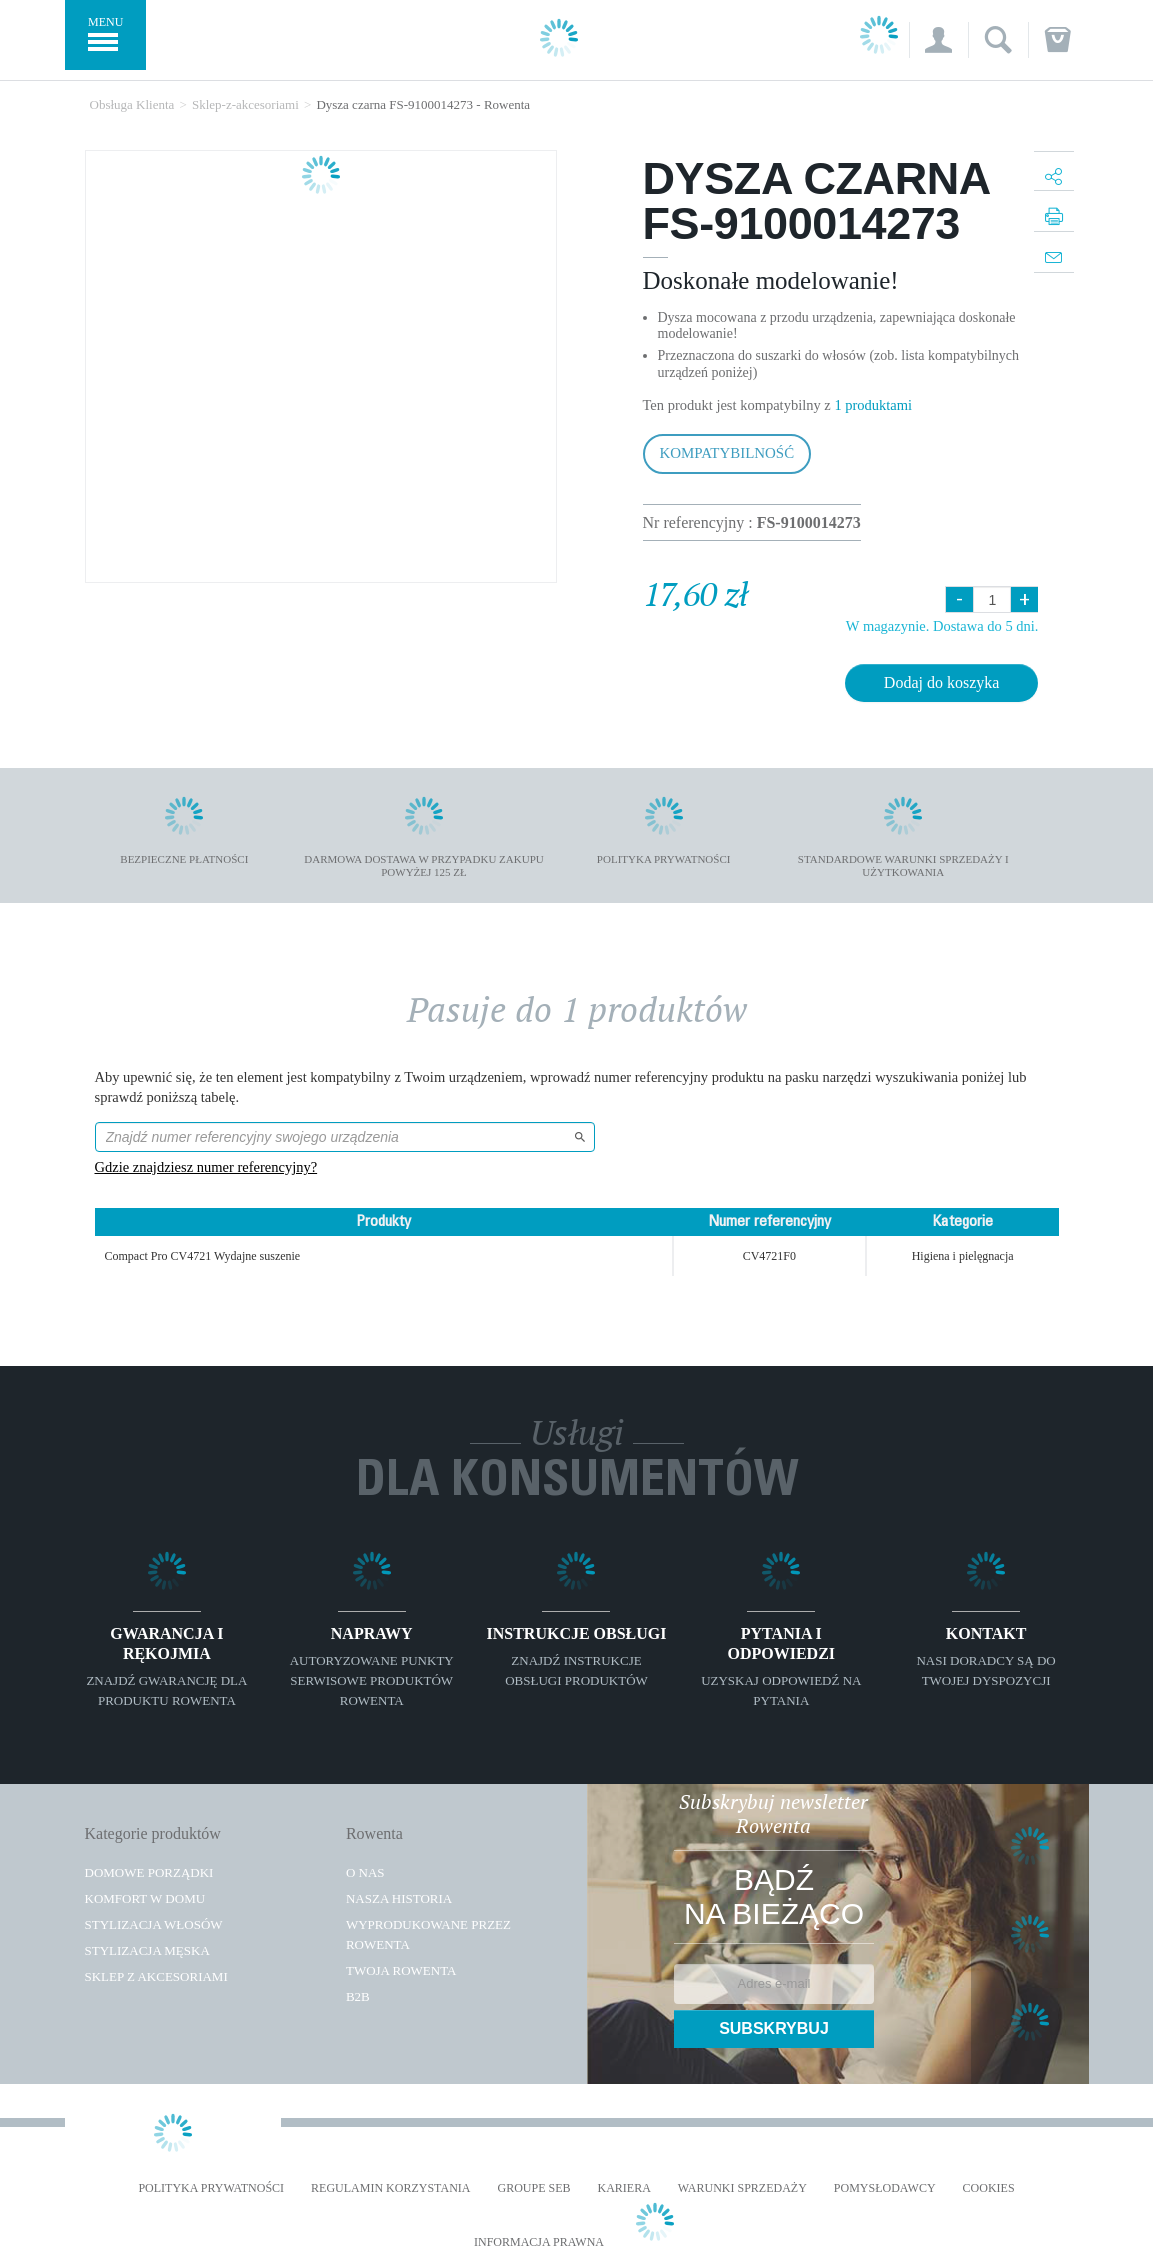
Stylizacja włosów (154, 1924)
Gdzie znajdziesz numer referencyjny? (206, 1167)
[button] (938, 40)
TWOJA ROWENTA (401, 1970)
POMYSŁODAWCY (885, 2188)
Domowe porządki (149, 1872)
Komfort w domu (145, 1898)
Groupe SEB (533, 2188)
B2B (358, 1996)
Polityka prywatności (211, 2188)
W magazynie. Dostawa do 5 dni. (942, 626)
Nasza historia (399, 1898)
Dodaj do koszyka (942, 682)
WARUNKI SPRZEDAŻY (742, 2188)
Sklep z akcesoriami (156, 1976)
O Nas (365, 1872)
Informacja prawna (539, 2242)
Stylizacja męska (147, 1950)
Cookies (989, 2188)
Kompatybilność (727, 453)
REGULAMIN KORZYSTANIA (390, 2188)
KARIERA (624, 2188)
